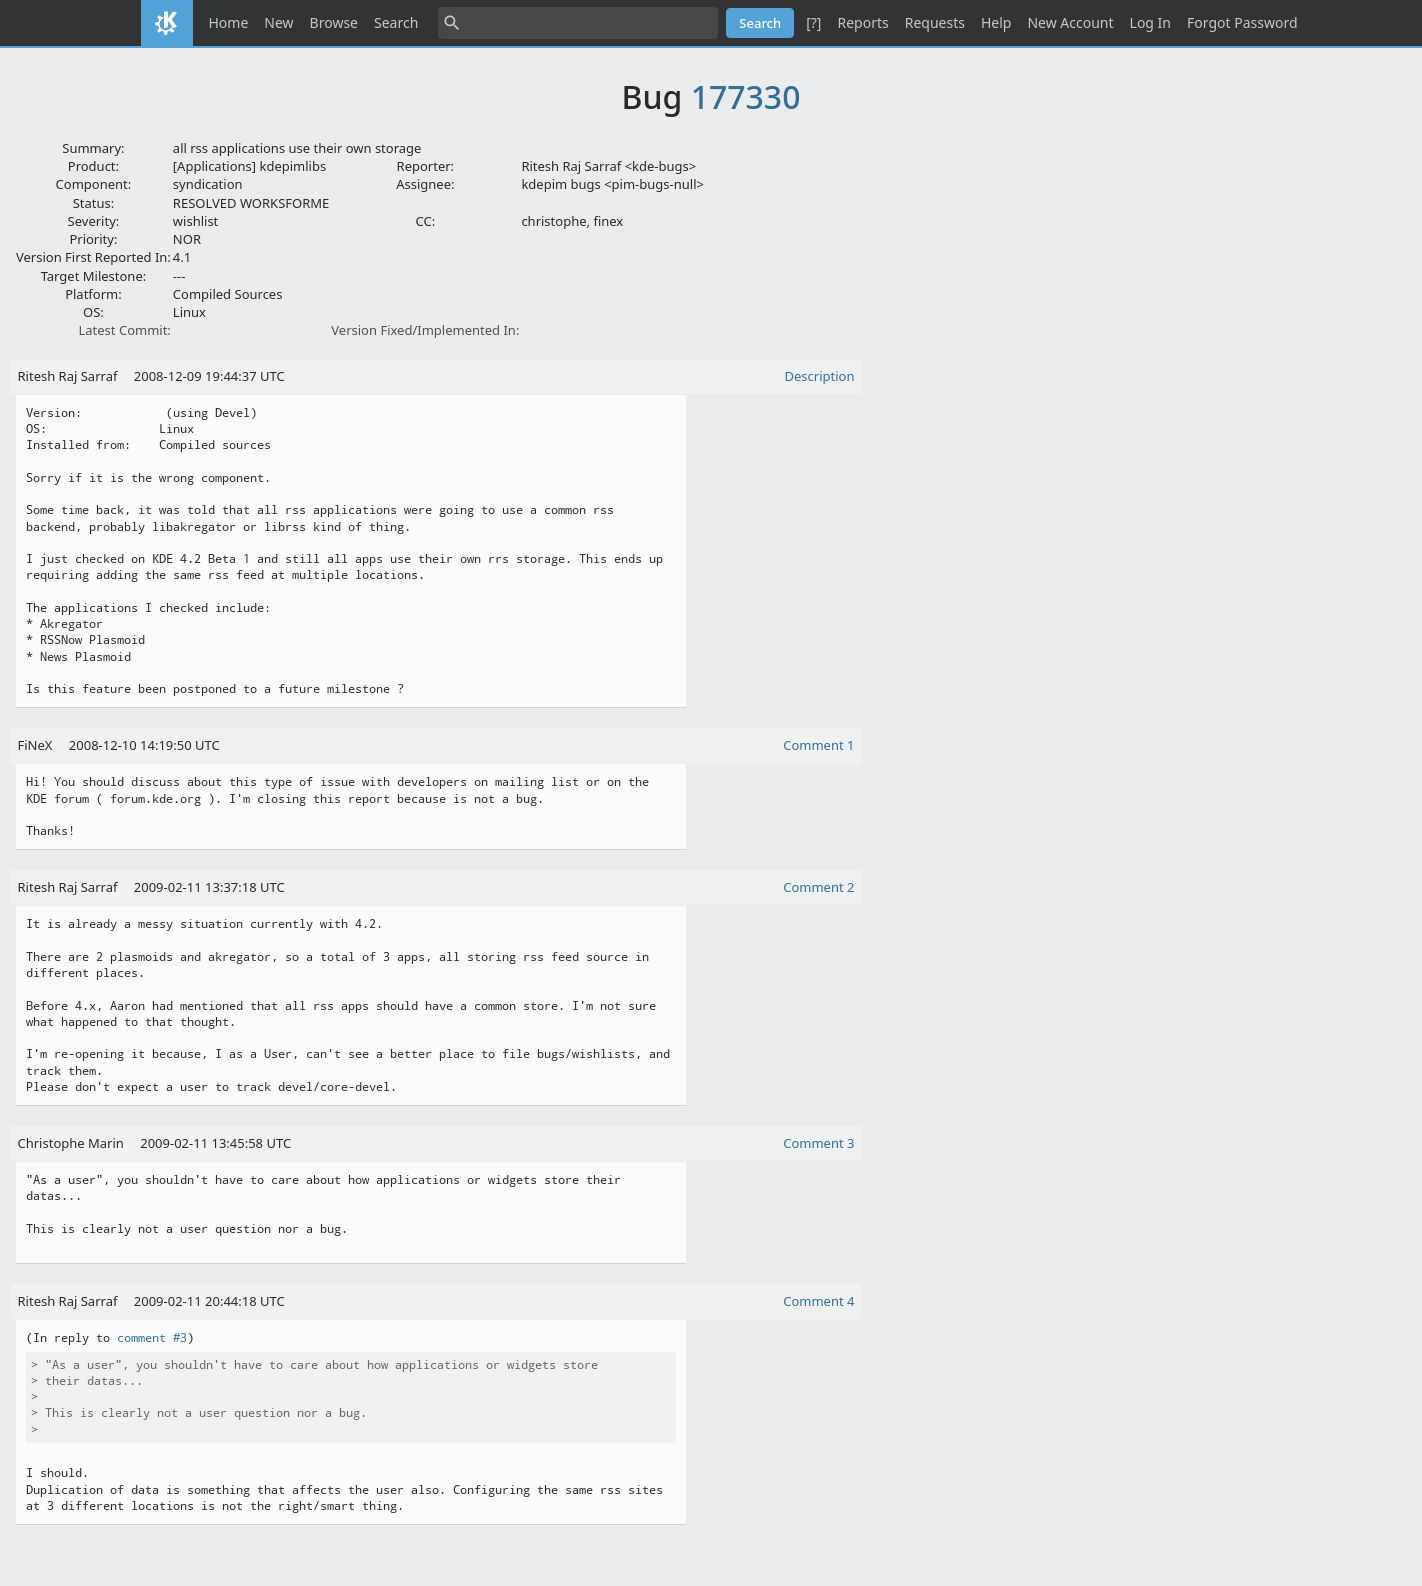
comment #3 (152, 1338)
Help (996, 22)
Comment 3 (818, 1143)
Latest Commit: (124, 330)
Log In (1150, 22)
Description (820, 376)
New (278, 22)
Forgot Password (1242, 22)
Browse (334, 22)
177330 (746, 96)
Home (229, 22)
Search (396, 22)
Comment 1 (818, 745)
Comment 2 (818, 887)
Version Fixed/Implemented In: (425, 330)
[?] (813, 22)
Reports (862, 22)
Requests (935, 22)
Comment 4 (818, 1301)
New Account (1070, 22)
